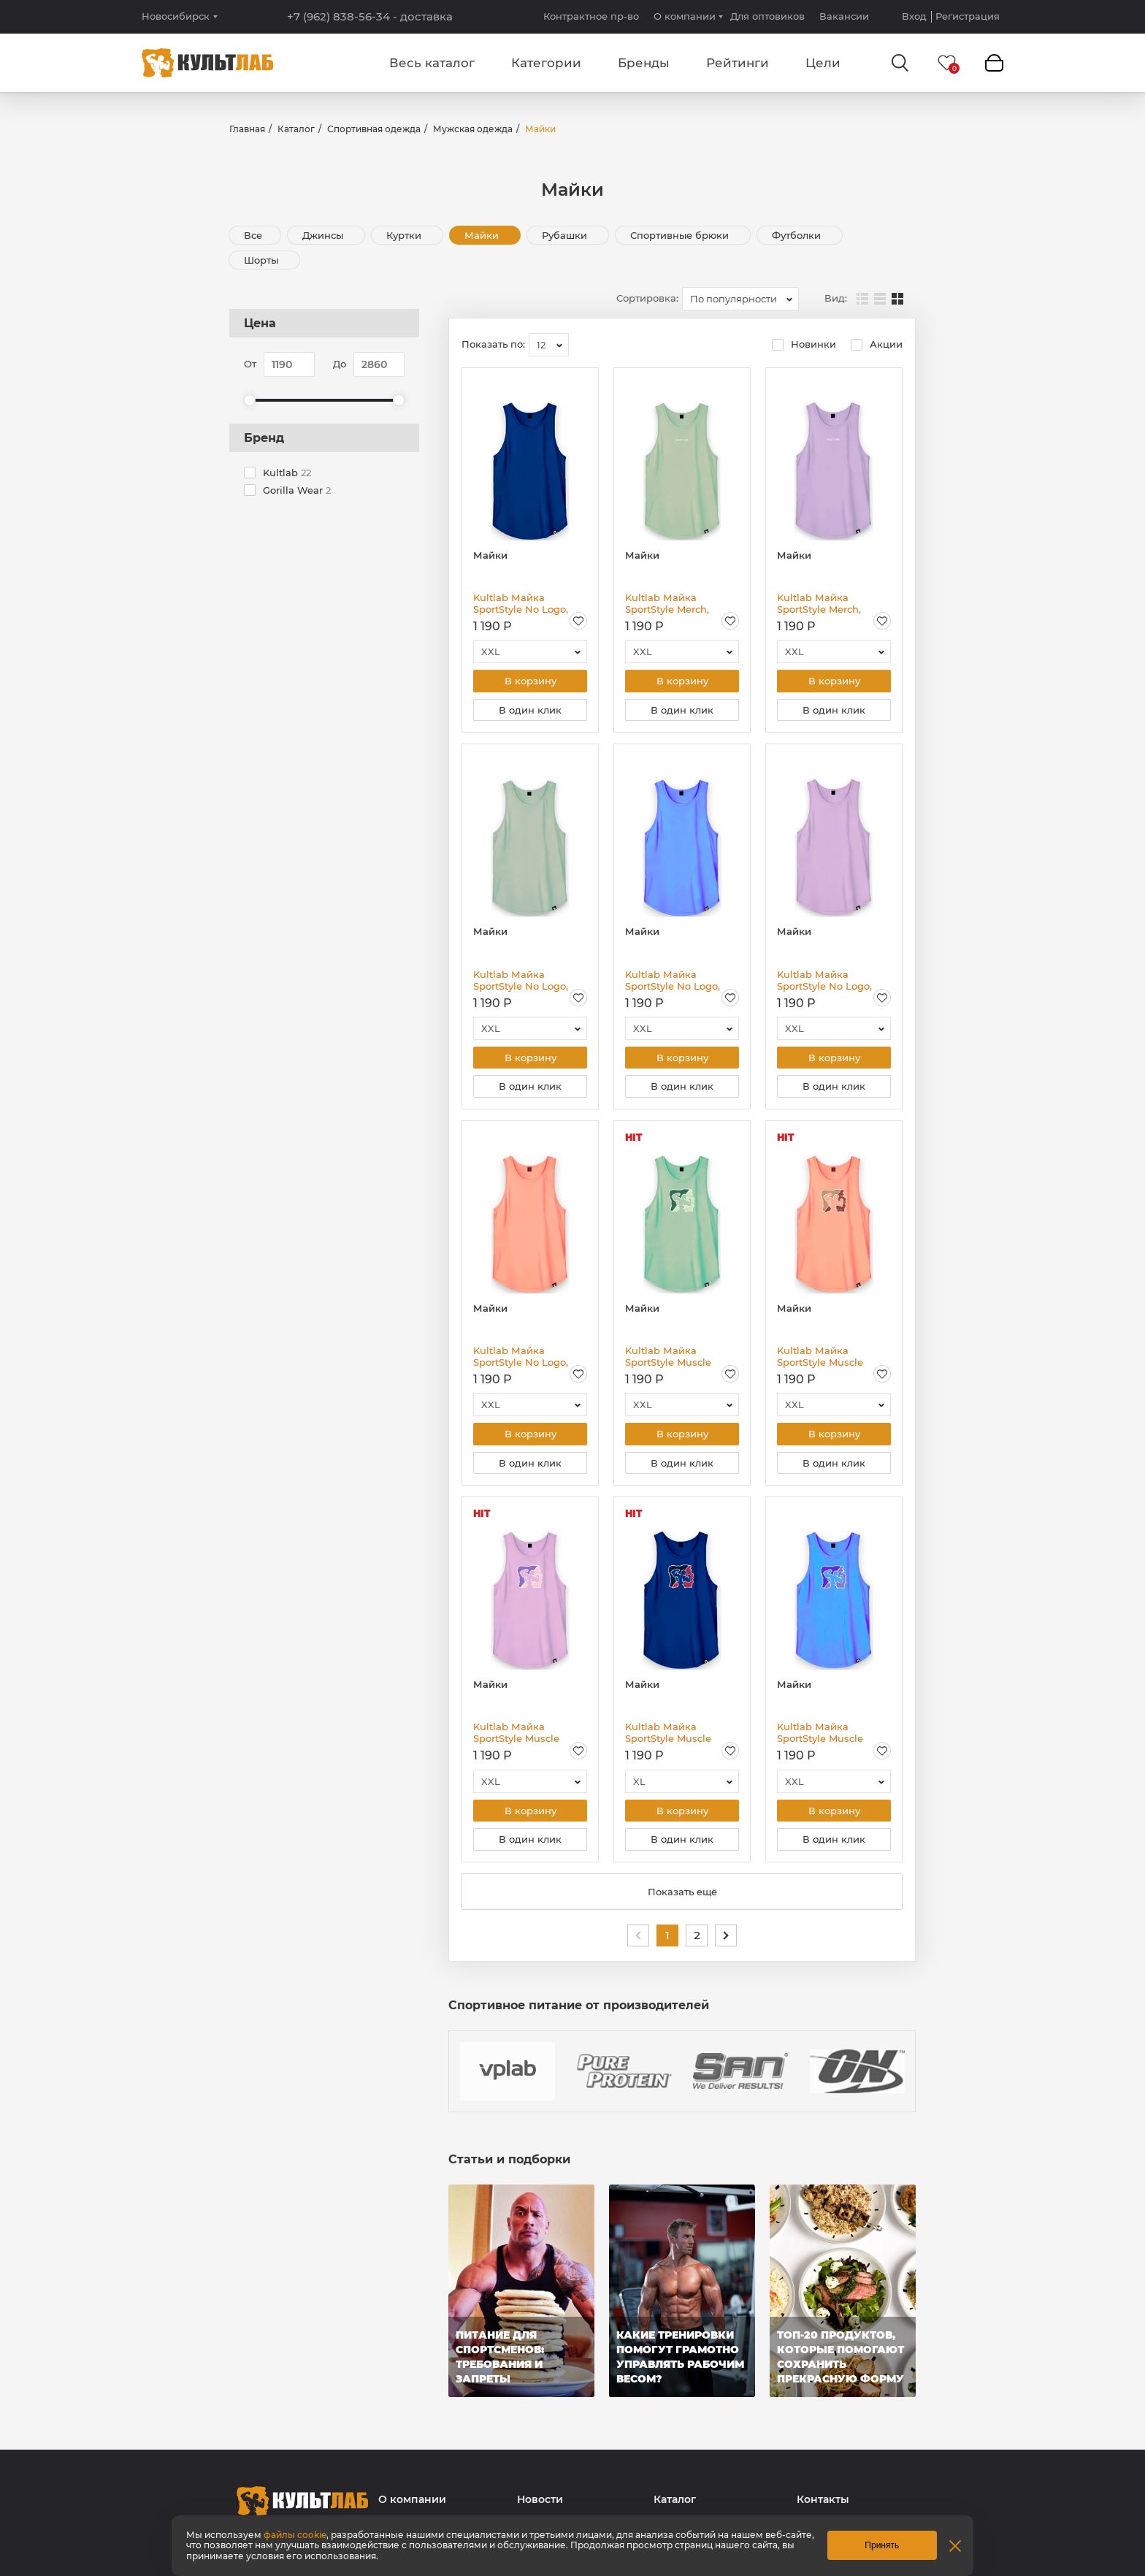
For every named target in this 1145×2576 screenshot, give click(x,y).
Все (253, 235)
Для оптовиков (767, 16)
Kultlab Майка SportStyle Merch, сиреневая (819, 603)
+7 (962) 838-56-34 (370, 16)
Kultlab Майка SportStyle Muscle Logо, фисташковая (673, 1360)
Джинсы (324, 235)
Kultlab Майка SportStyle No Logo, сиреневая (824, 982)
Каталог (296, 128)
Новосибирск (176, 16)
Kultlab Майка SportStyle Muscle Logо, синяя (668, 1739)
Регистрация (967, 16)
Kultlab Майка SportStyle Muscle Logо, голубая (820, 1739)
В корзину (530, 681)
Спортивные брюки (681, 235)
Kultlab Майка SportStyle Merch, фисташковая (667, 603)
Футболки (798, 235)
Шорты (262, 260)
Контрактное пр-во (591, 16)
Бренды (644, 63)
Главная (247, 128)
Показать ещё (682, 1900)
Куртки (405, 235)
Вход (914, 16)
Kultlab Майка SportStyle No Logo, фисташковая (520, 982)
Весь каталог (432, 63)
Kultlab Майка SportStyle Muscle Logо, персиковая (821, 1360)
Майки (483, 235)
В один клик (530, 711)
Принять (882, 2545)
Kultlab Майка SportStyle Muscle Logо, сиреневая (516, 1739)
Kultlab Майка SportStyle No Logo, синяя (520, 603)
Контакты (823, 2508)
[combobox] (740, 298)
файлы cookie (295, 2534)
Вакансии (844, 16)
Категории (546, 63)
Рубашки (566, 235)
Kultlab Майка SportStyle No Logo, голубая (672, 982)
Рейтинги (737, 63)
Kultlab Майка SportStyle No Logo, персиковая (520, 1360)
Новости (540, 2508)
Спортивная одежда (374, 128)
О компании (685, 16)
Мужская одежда (473, 128)
